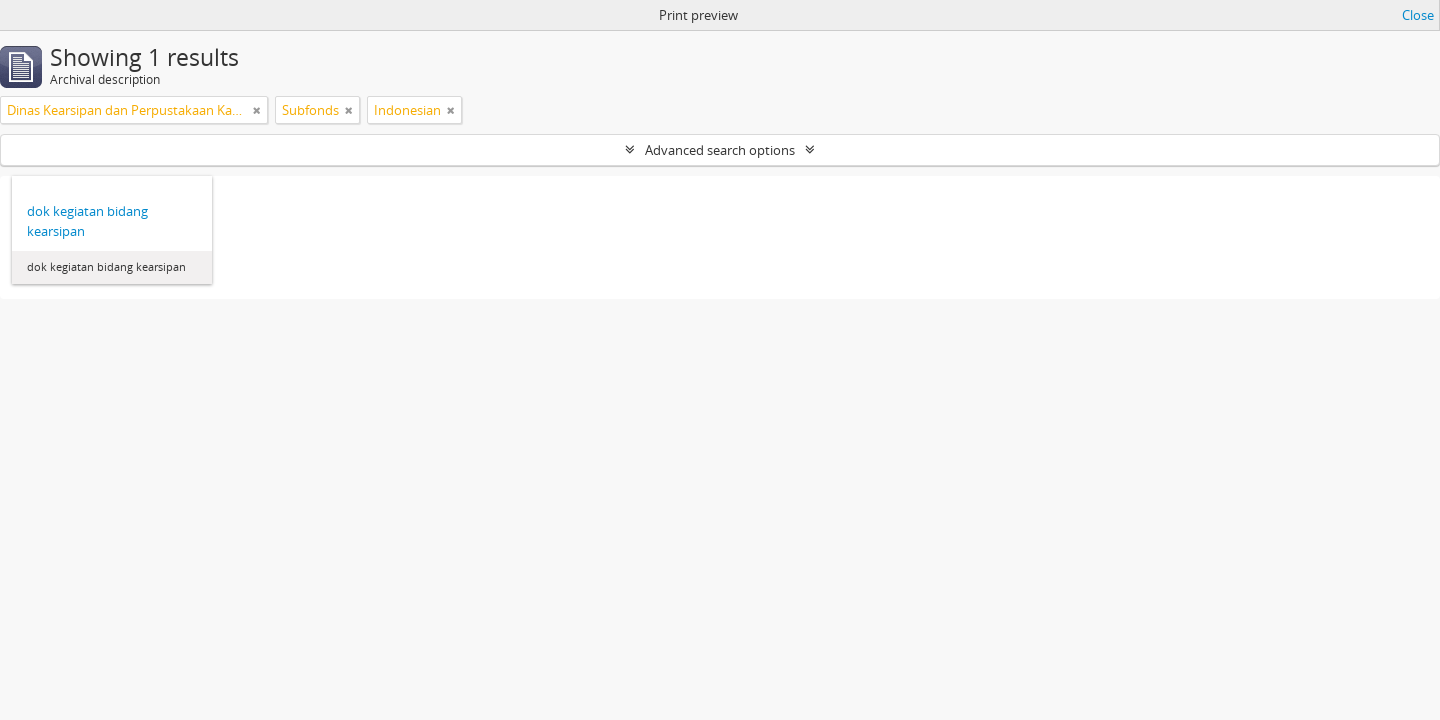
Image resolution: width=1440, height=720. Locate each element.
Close (1418, 15)
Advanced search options (720, 150)
